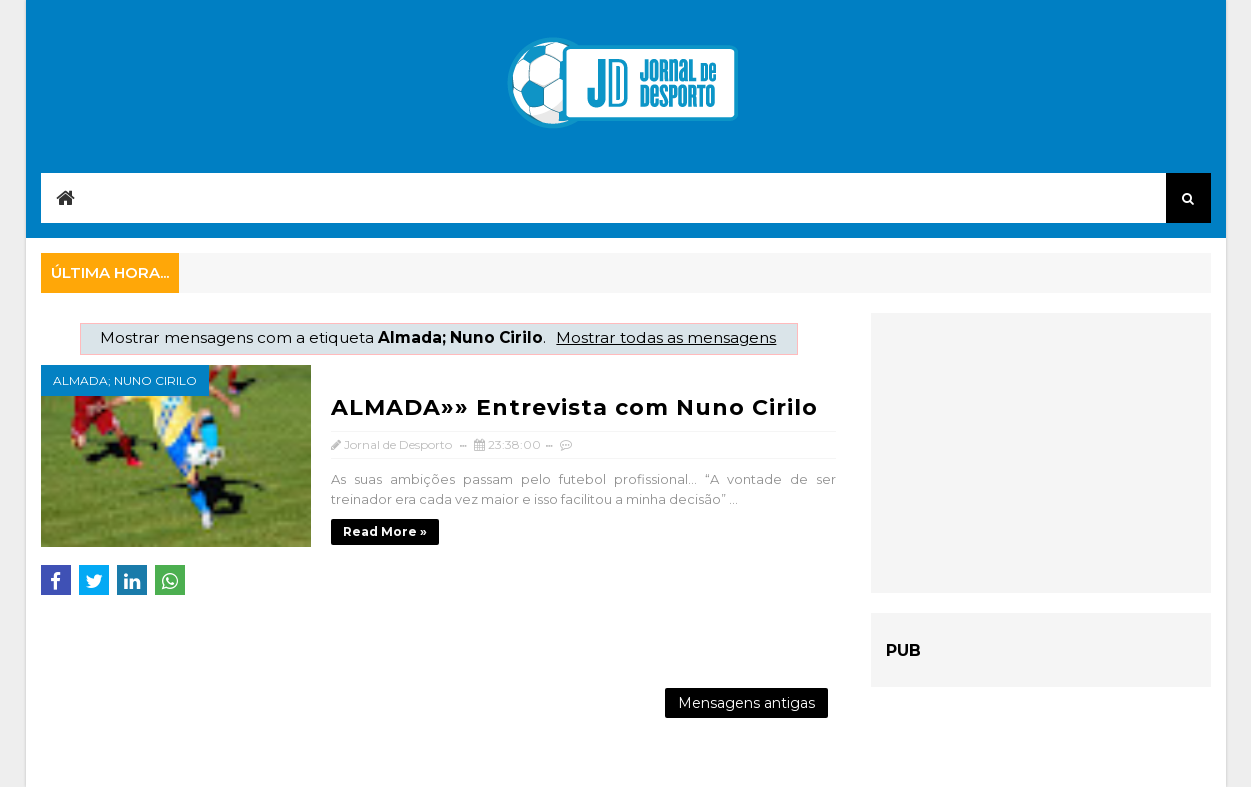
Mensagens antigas (746, 703)
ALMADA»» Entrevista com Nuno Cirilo (574, 407)
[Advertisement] (1041, 453)
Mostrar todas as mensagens (666, 337)
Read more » (385, 531)
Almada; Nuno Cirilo (125, 380)
